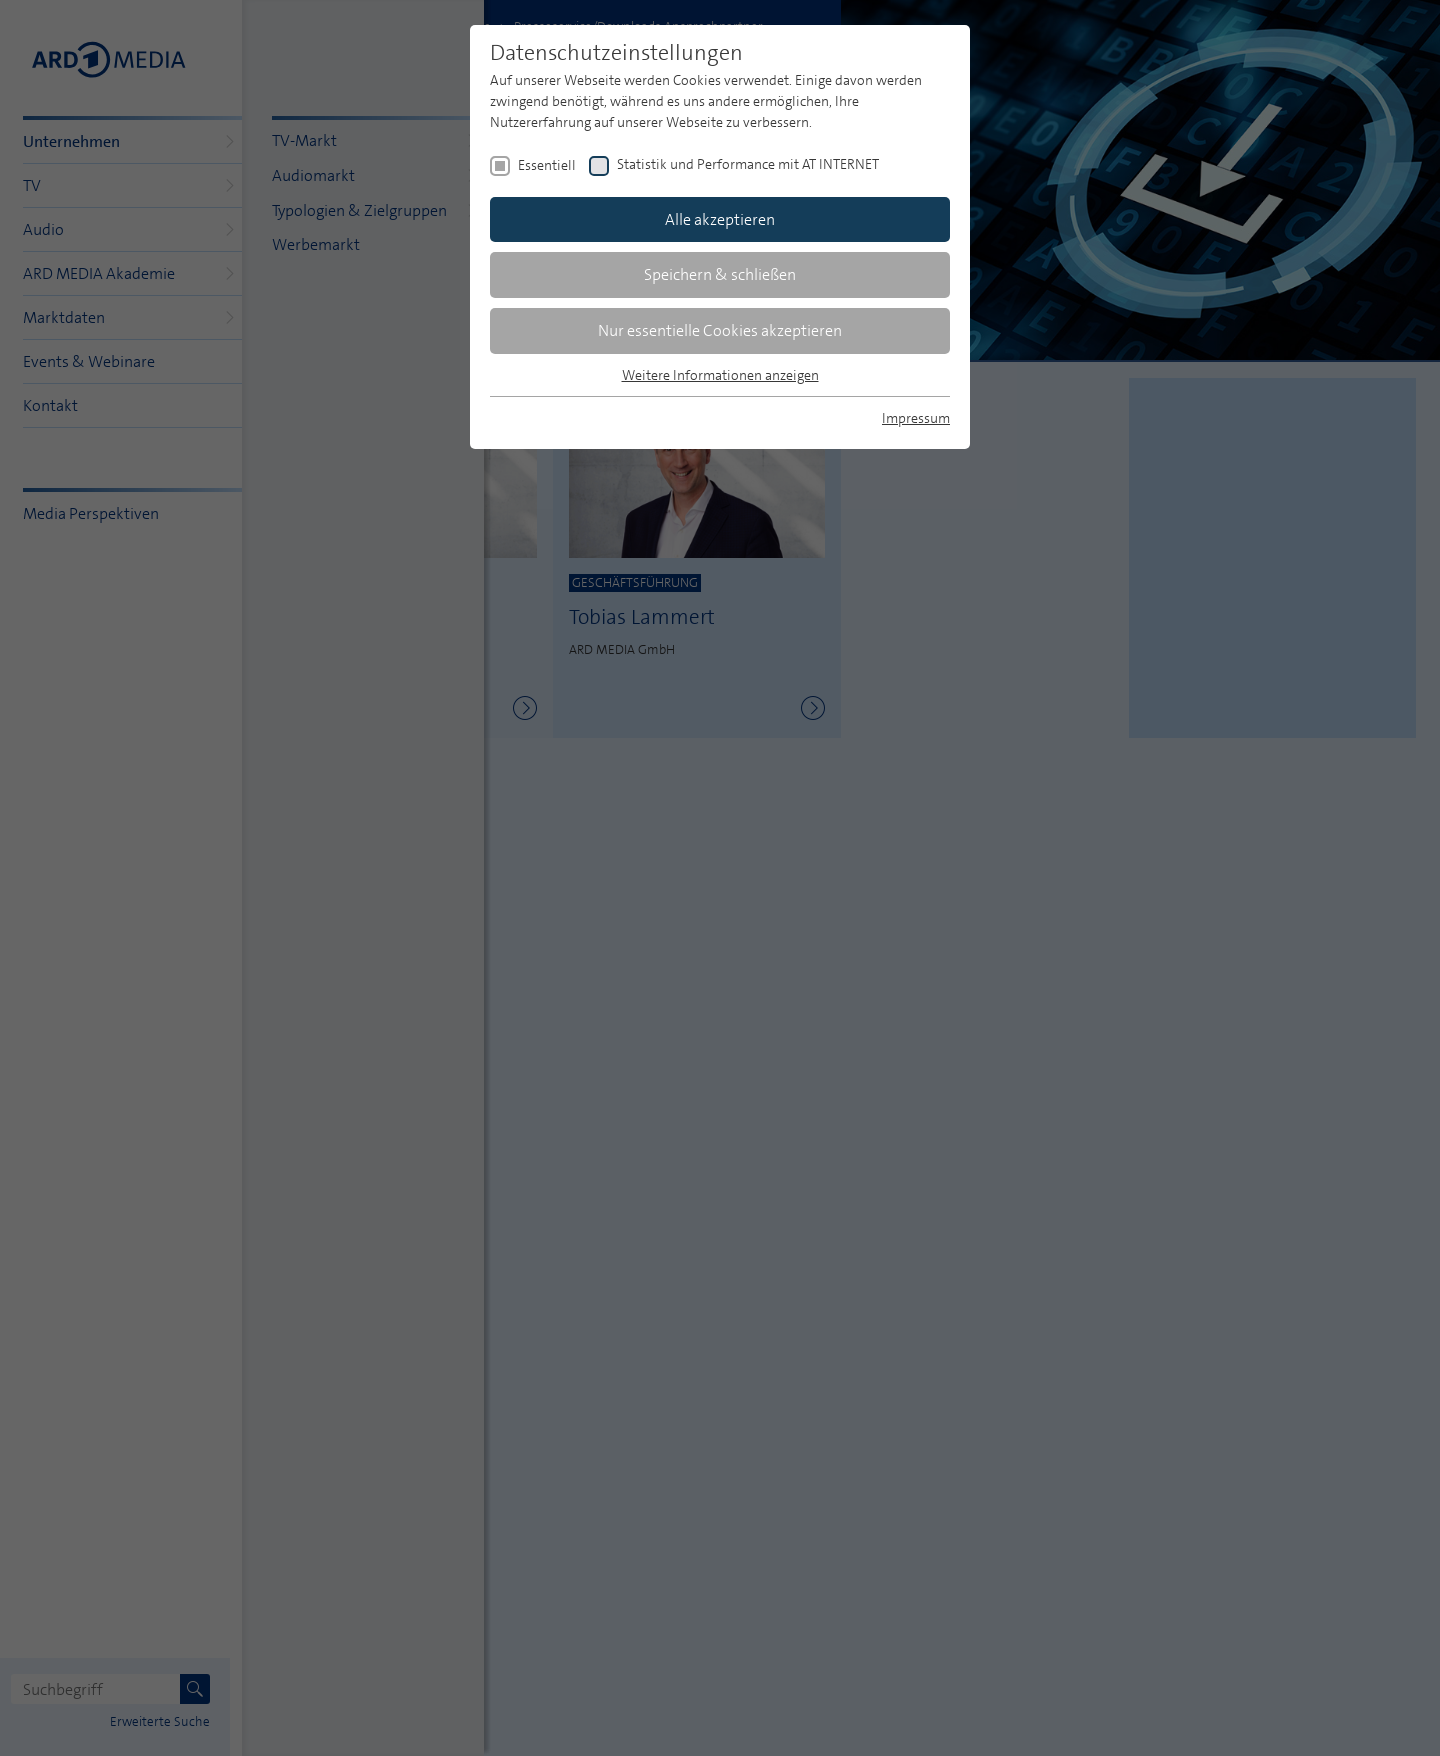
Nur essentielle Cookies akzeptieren (720, 330)
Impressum (916, 418)
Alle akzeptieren (720, 219)
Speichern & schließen (720, 274)
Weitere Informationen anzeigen (720, 375)
